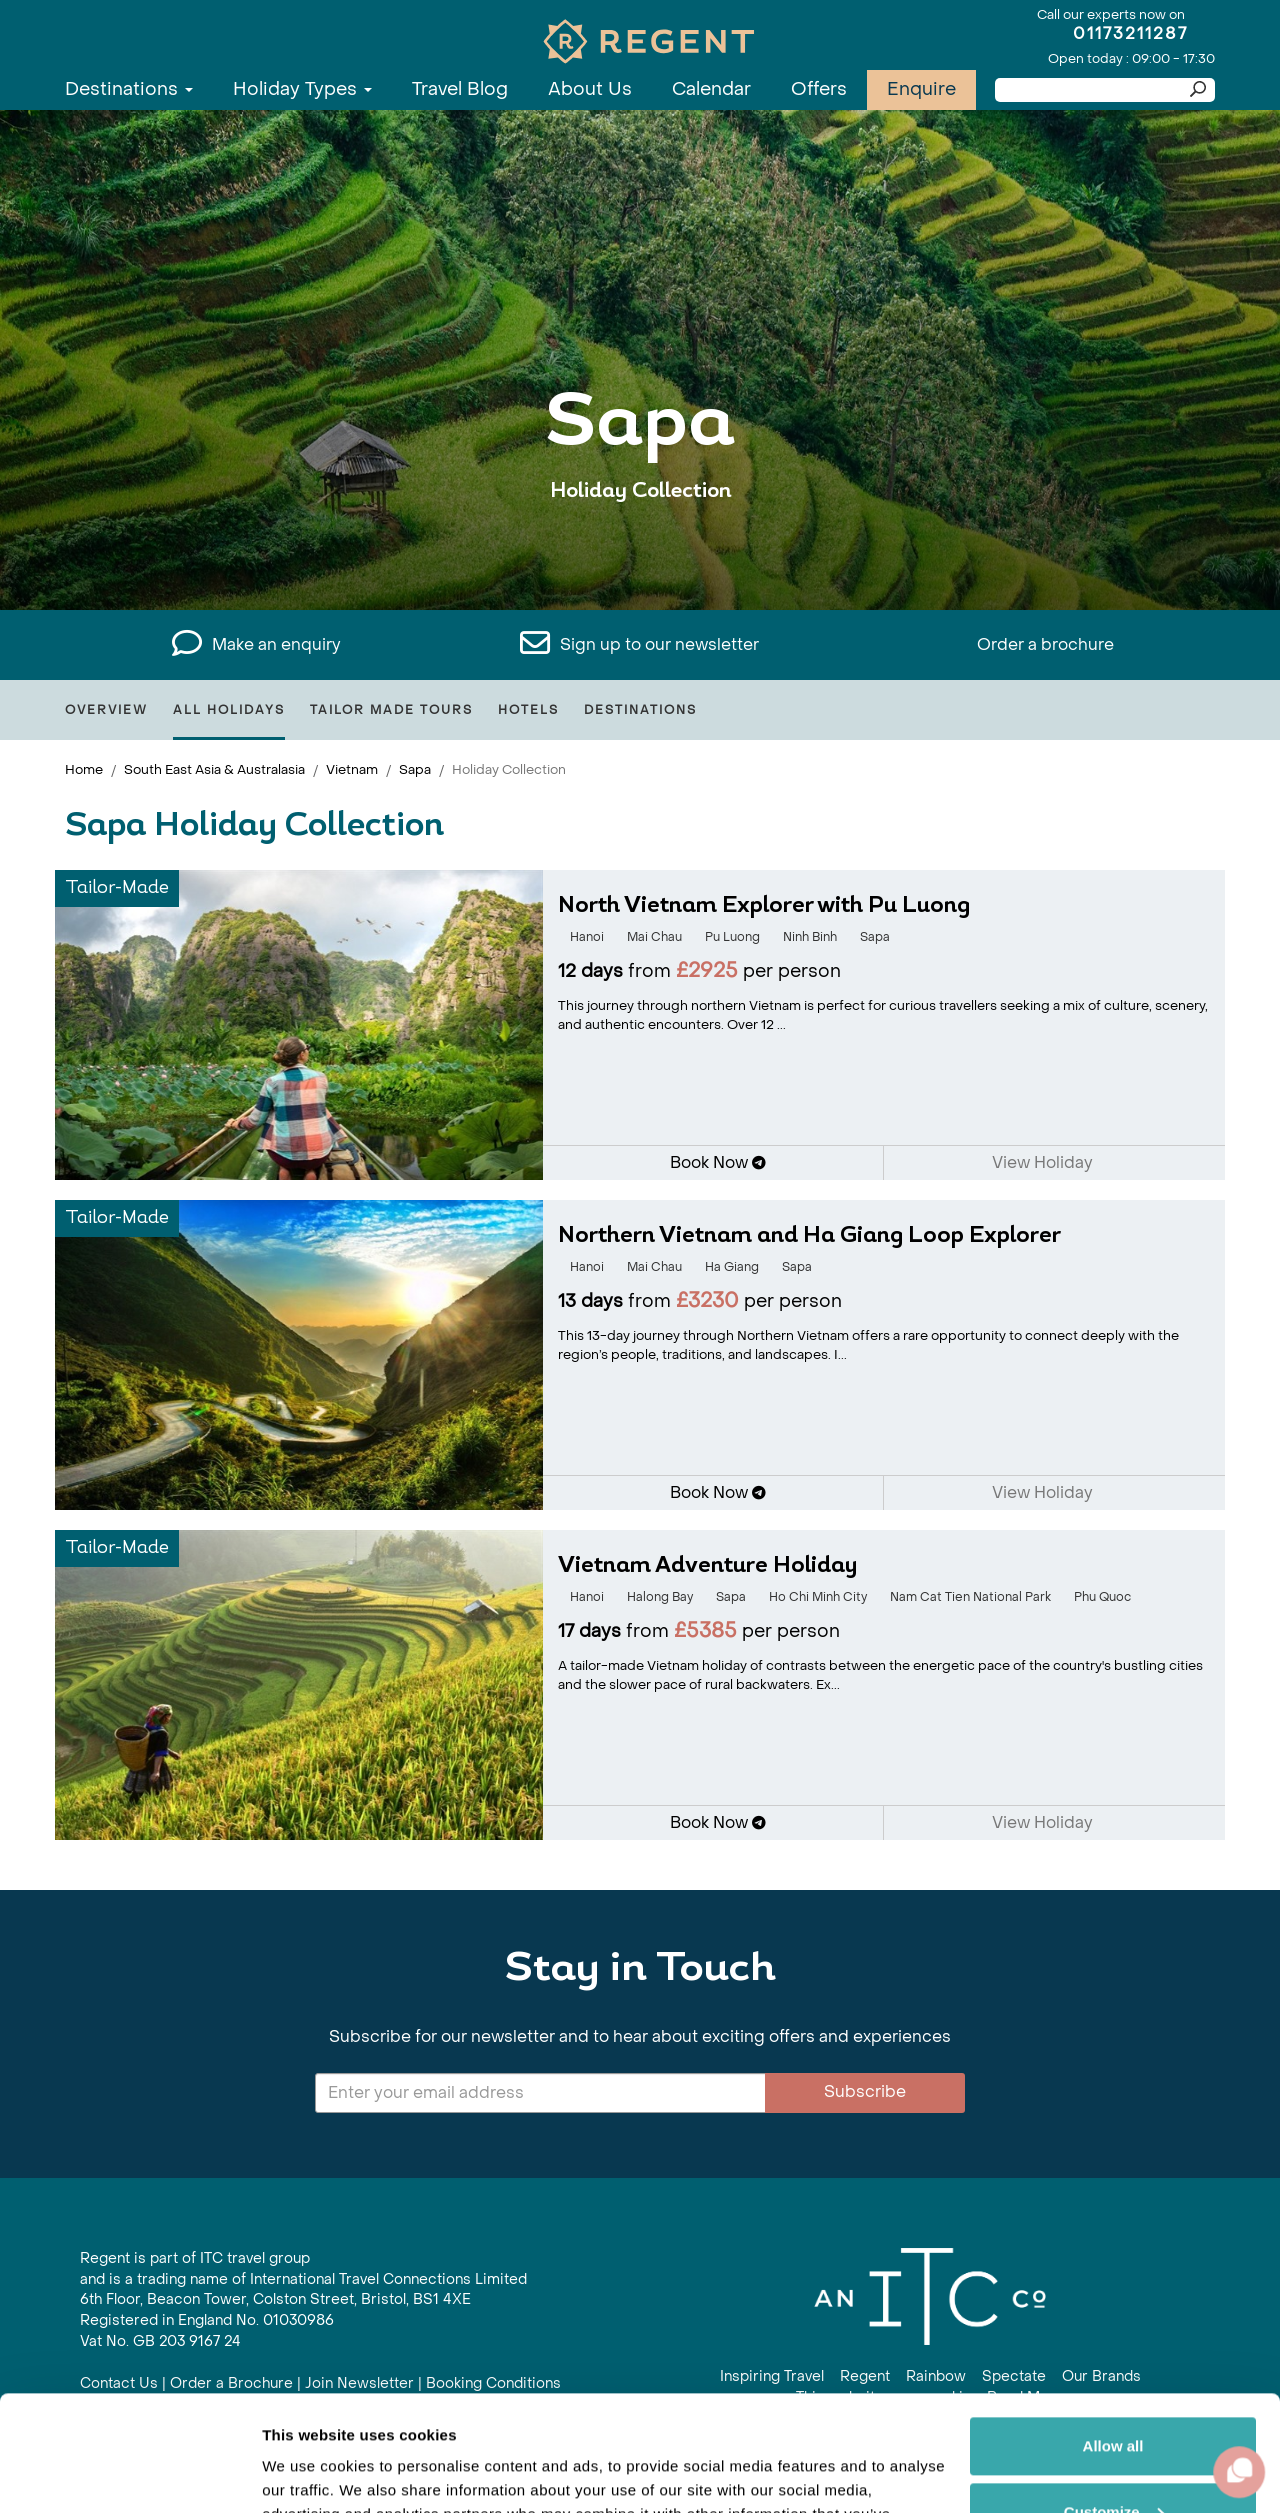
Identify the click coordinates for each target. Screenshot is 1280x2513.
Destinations (129, 89)
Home (84, 769)
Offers (819, 89)
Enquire (921, 89)
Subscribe (865, 2091)
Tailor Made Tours (391, 710)
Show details (308, 2473)
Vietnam (352, 769)
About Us (590, 89)
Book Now (718, 1162)
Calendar (711, 89)
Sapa (415, 769)
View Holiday (1049, 1162)
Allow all (1113, 2326)
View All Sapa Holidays (640, 552)
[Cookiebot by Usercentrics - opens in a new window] (129, 2474)
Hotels (528, 710)
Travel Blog (460, 89)
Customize (1114, 2391)
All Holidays (229, 710)
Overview (106, 710)
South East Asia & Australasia (214, 769)
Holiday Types (302, 89)
